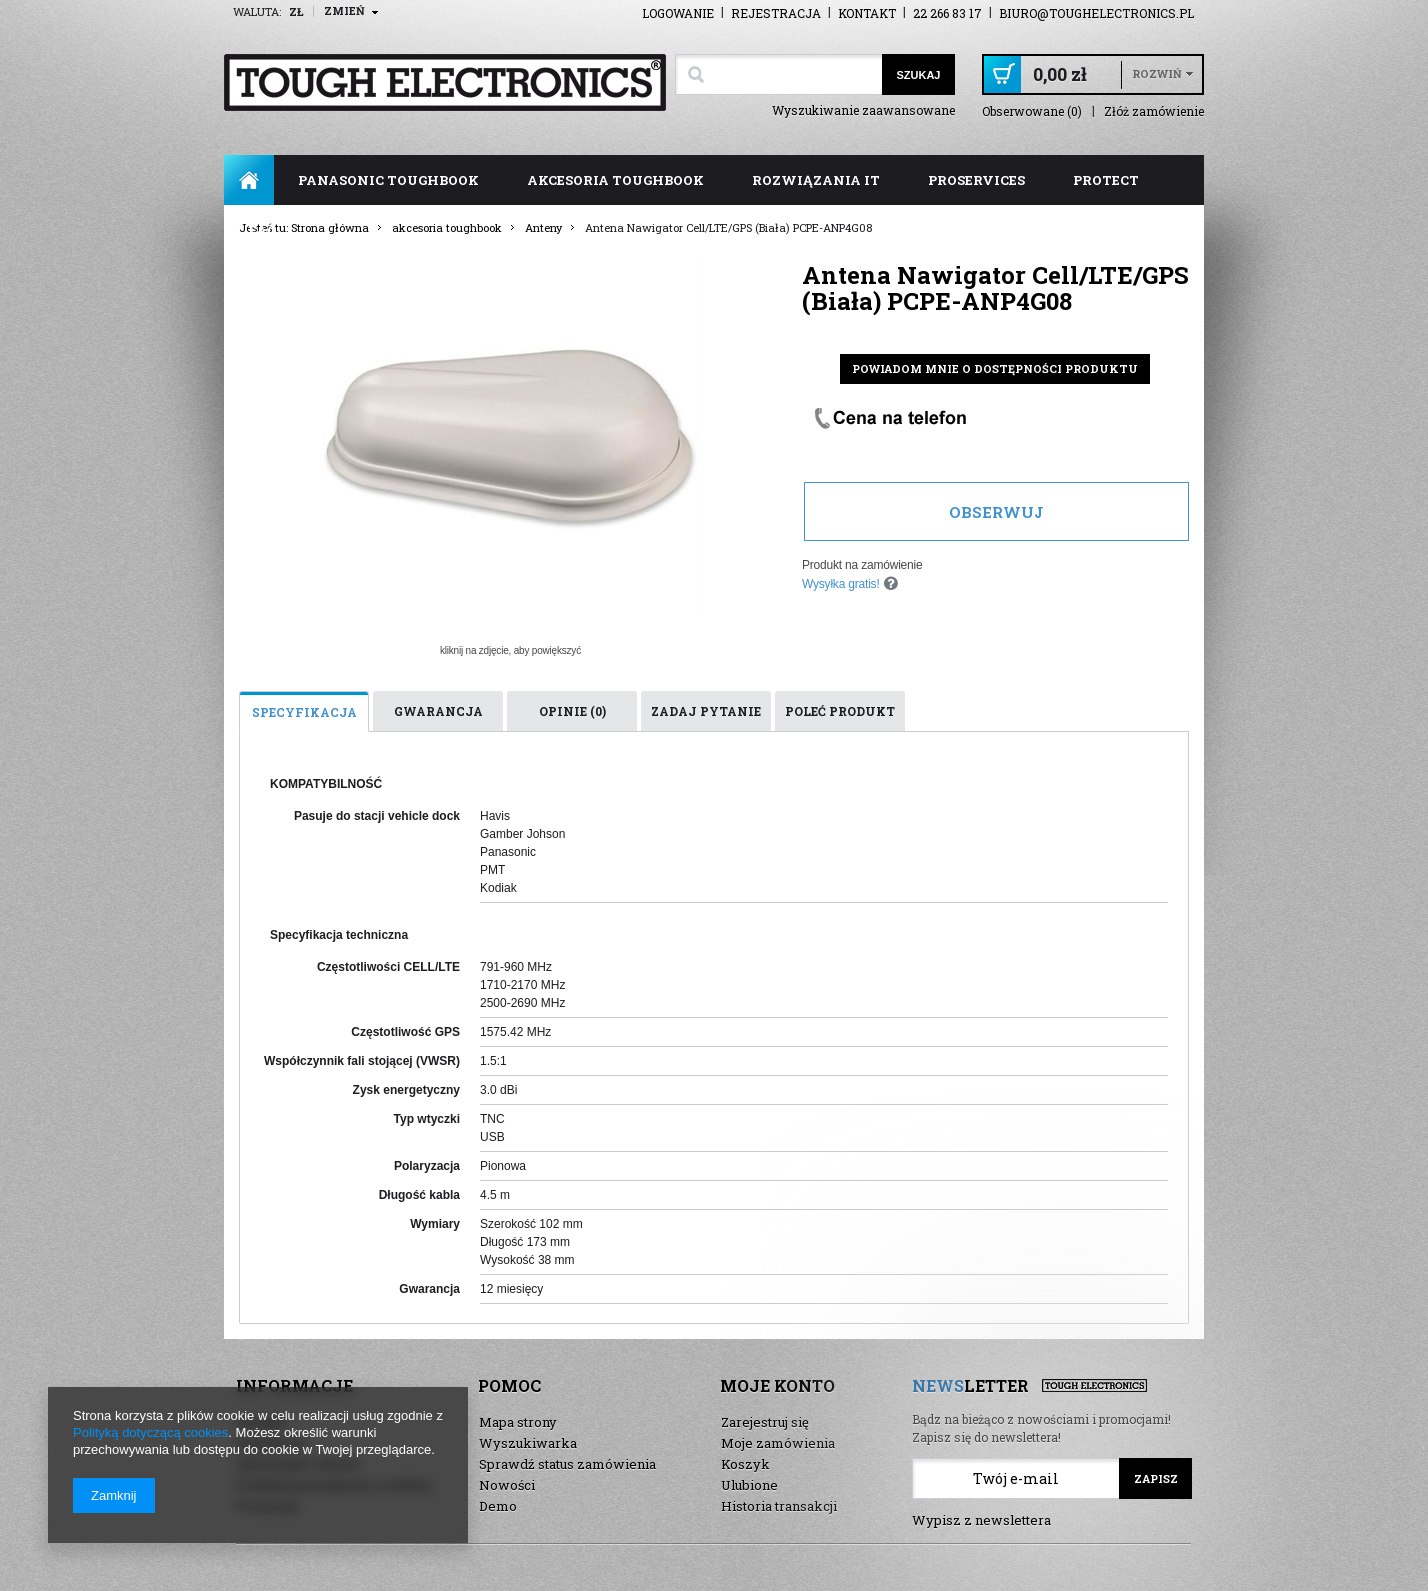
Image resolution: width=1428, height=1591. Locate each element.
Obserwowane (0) (1032, 111)
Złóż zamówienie (1154, 111)
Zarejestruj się (765, 1422)
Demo (498, 1506)
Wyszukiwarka (528, 1443)
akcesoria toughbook (615, 180)
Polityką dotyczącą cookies (150, 1432)
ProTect (1106, 180)
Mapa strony (518, 1422)
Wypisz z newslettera (981, 1520)
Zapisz (1156, 1478)
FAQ (262, 230)
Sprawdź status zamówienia (567, 1464)
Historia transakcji (779, 1506)
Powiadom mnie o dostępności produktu (995, 368)
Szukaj (918, 75)
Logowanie (678, 13)
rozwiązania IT (816, 180)
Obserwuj (996, 512)
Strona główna (249, 180)
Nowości (507, 1485)
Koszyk (745, 1464)
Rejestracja (776, 13)
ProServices (976, 180)
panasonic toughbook (388, 180)
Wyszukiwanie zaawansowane (863, 110)
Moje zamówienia (778, 1443)
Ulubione (749, 1485)
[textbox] (778, 74)
